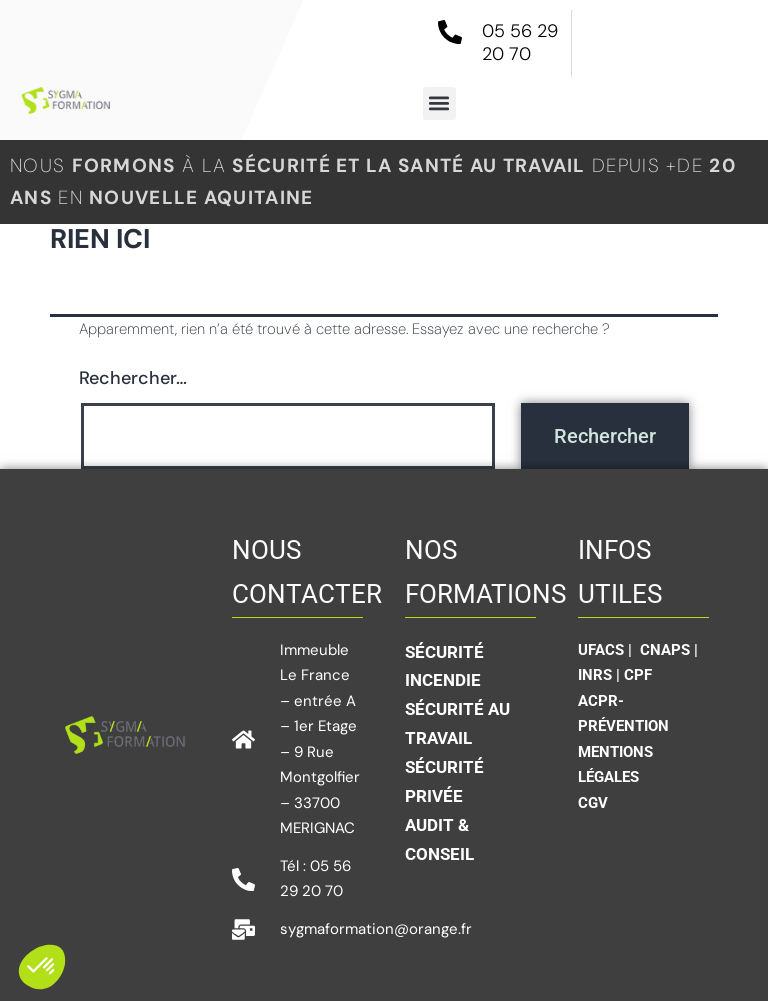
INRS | (601, 675)
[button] (439, 103)
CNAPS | (669, 650)
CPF (638, 675)
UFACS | (607, 650)
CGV (593, 803)
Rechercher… (133, 378)
